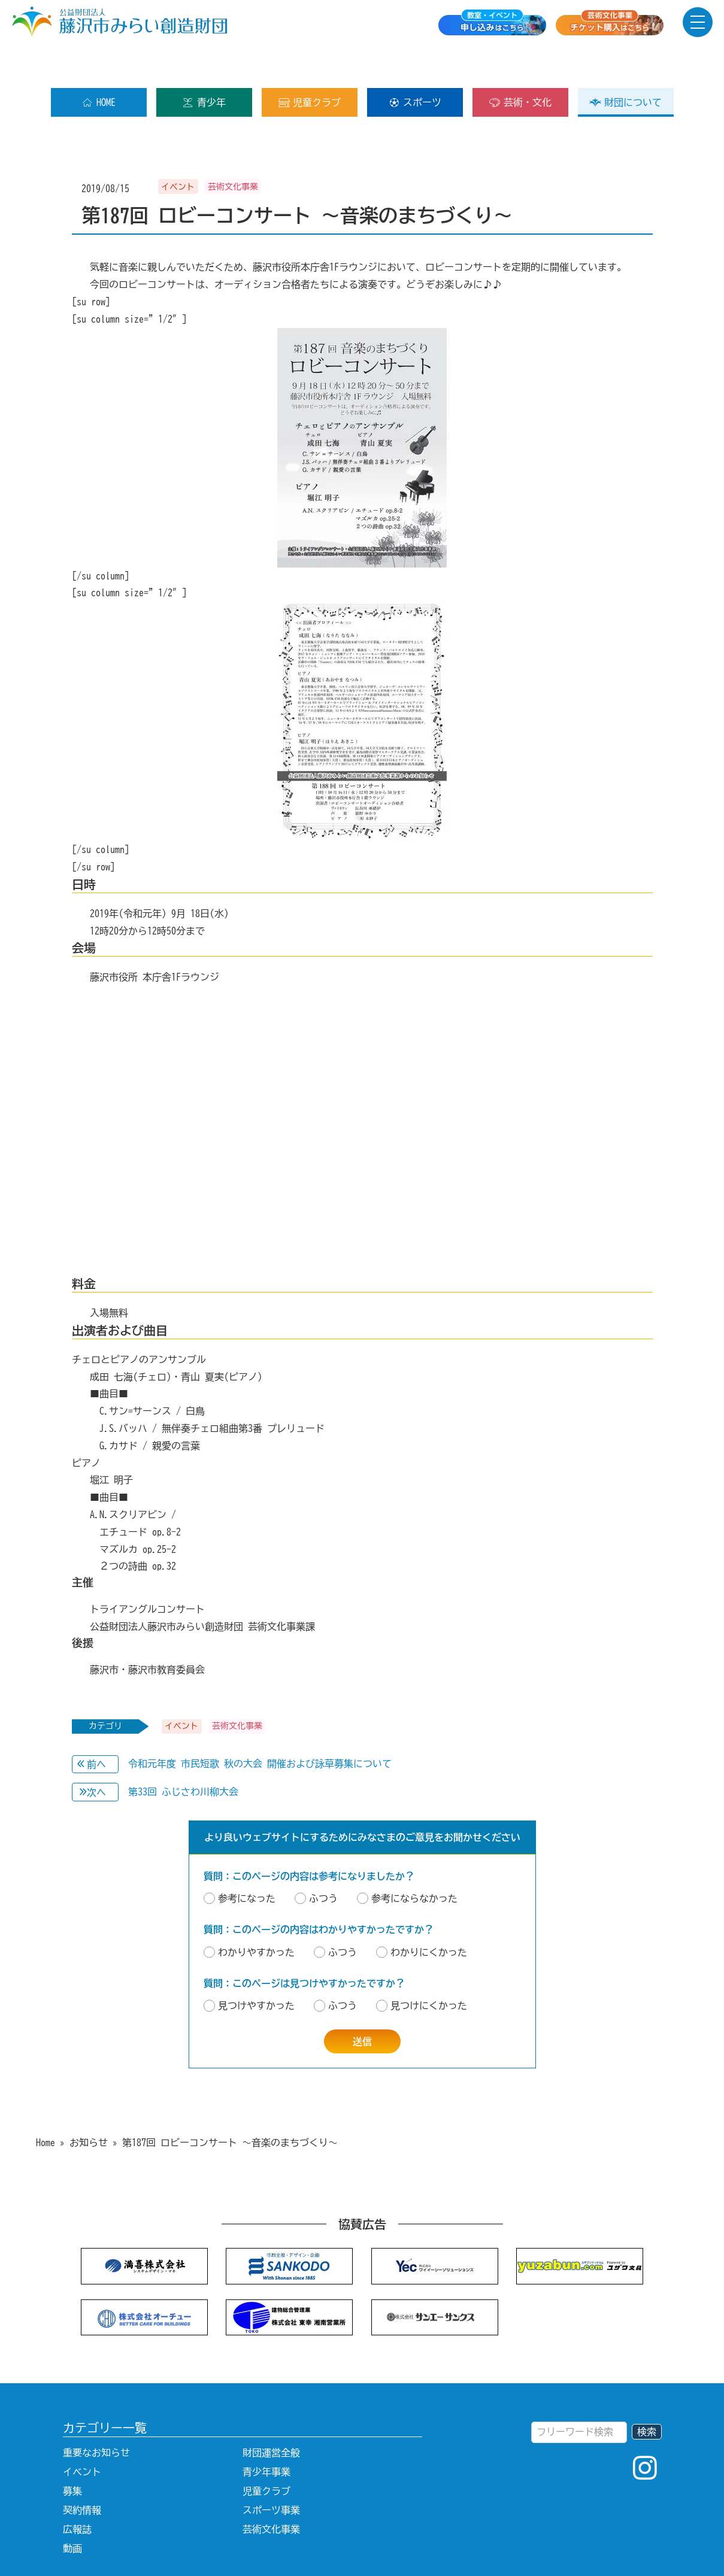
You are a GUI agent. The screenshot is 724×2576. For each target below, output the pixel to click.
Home (45, 2104)
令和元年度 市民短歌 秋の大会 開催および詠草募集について (260, 1725)
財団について (625, 64)
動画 (72, 2510)
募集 (72, 2452)
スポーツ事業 (271, 2472)
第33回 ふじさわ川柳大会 (183, 1753)
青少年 (204, 64)
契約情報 (82, 2472)
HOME (98, 64)
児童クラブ (309, 64)
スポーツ (414, 64)
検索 (646, 2393)
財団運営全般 (271, 2414)
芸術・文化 (520, 64)
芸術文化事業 (271, 2491)
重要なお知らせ (96, 2414)
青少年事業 (266, 2433)
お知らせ (88, 2104)
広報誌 (77, 2491)
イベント (82, 2433)
